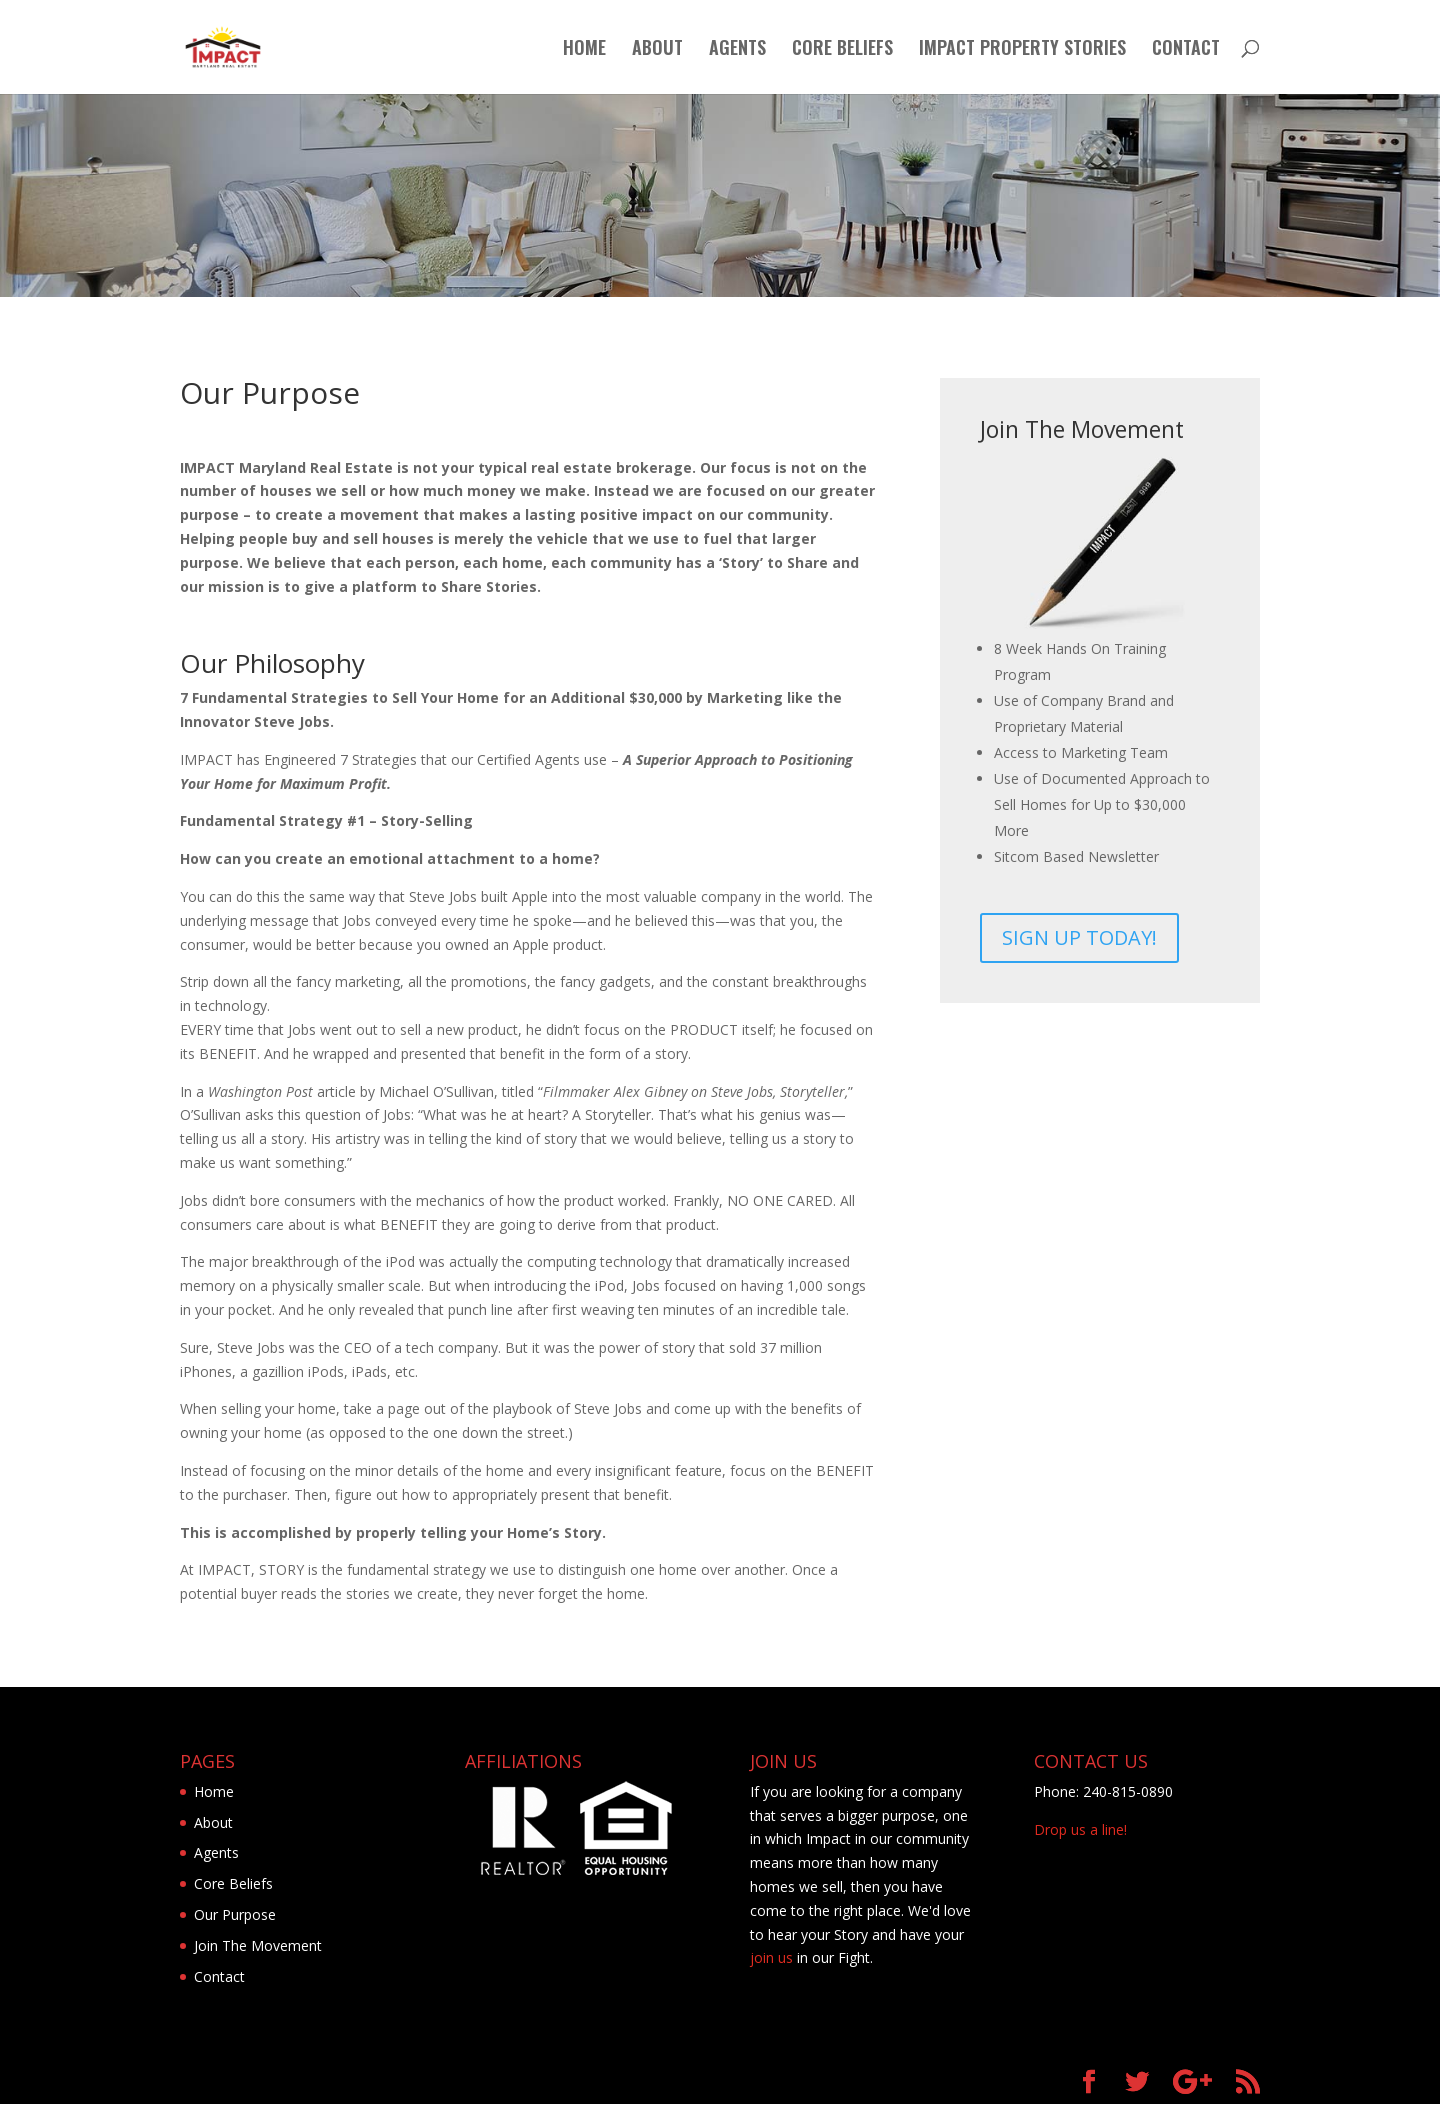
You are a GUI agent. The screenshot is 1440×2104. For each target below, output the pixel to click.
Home (214, 1791)
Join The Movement (258, 1945)
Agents (216, 1852)
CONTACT (1186, 50)
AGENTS (737, 50)
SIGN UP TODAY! (1079, 937)
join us (771, 1957)
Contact (219, 1976)
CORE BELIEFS (842, 50)
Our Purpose (235, 1914)
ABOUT (657, 50)
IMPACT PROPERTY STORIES (1022, 50)
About (213, 1822)
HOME (584, 50)
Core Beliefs (233, 1883)
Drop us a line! (1080, 1829)
